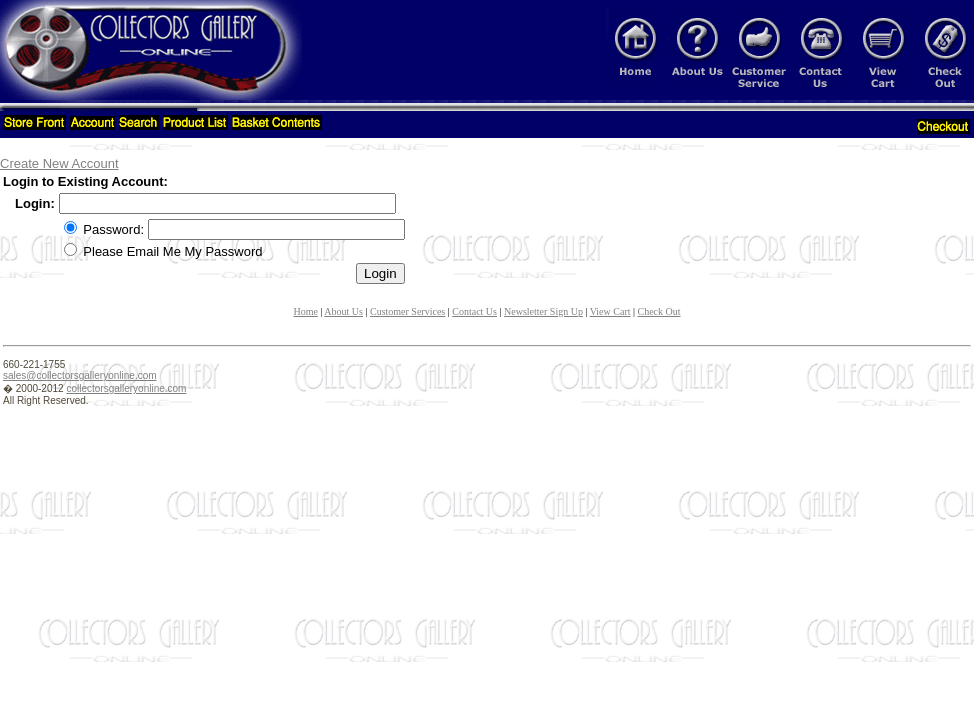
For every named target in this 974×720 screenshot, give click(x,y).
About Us (343, 311)
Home (305, 311)
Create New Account (59, 163)
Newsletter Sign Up (543, 311)
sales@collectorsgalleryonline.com (80, 375)
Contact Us (474, 311)
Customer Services (407, 311)
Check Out (659, 311)
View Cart (610, 311)
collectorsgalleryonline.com (126, 388)
